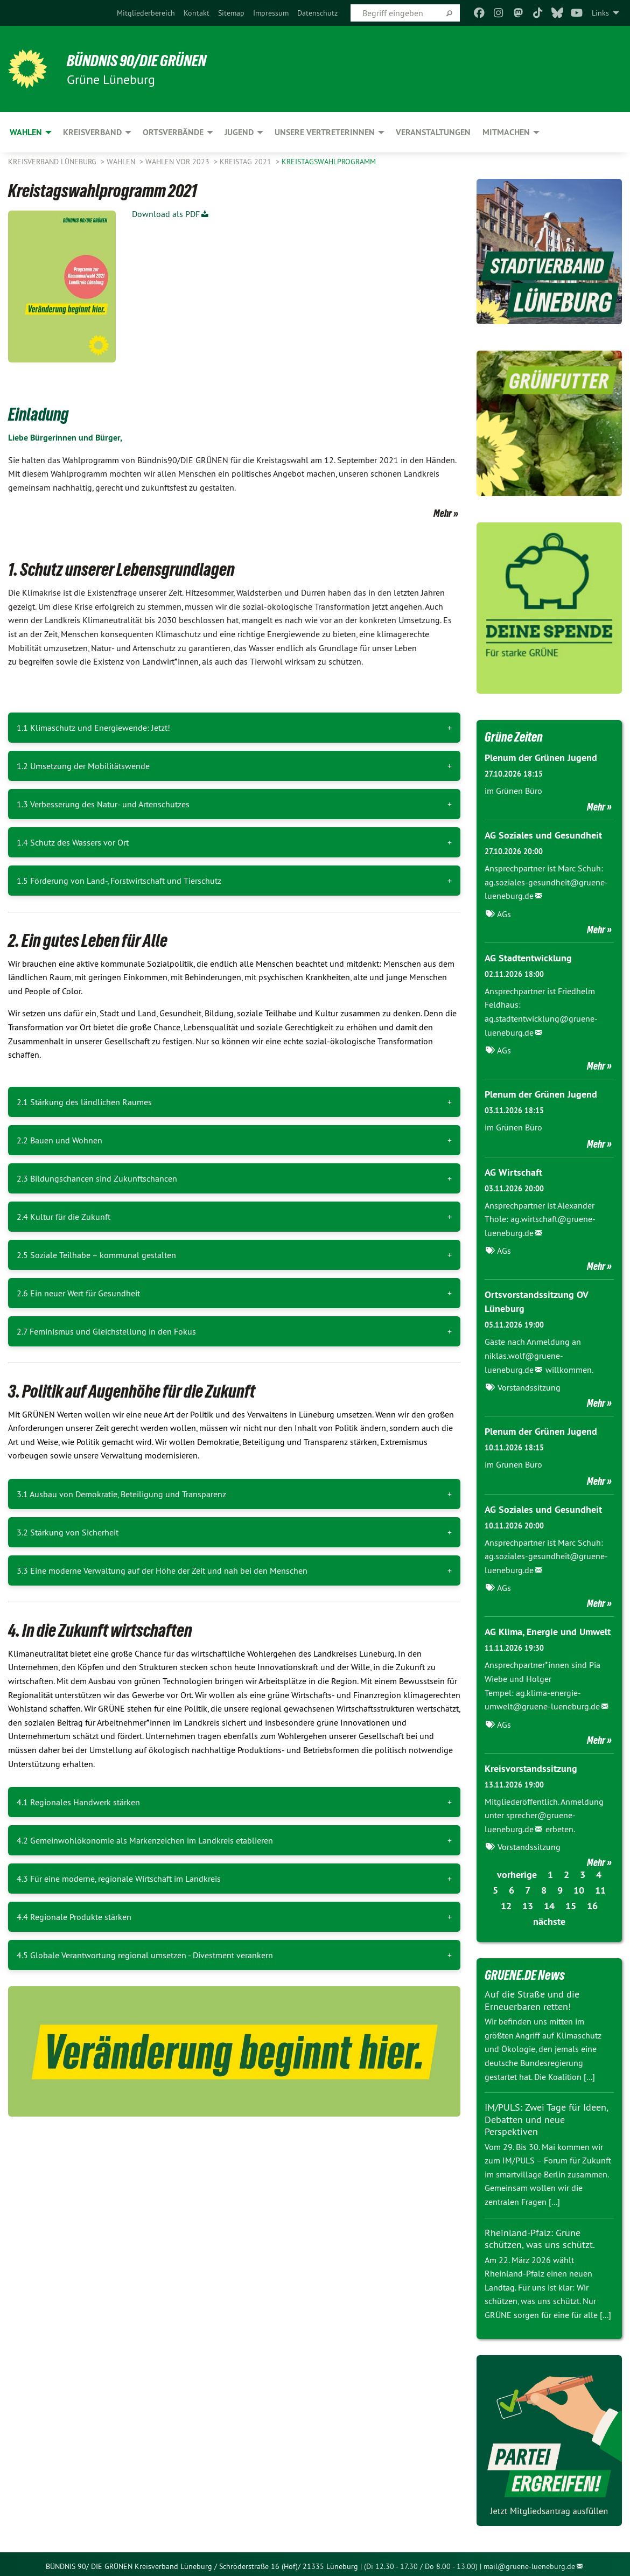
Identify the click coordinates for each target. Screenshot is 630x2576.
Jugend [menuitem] (239, 132)
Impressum (271, 13)
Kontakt (196, 13)
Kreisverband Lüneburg (53, 161)
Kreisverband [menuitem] (92, 132)
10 (578, 1886)
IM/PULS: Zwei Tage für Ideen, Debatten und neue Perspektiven (546, 2115)
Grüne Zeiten (515, 736)
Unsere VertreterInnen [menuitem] (325, 132)
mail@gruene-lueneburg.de (529, 2562)
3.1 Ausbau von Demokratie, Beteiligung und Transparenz (121, 1494)
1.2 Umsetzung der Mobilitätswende (83, 765)
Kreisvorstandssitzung (531, 1764)
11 (600, 1886)
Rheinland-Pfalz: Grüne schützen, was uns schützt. (540, 2234)
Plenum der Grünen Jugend (541, 757)
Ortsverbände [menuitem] (173, 132)
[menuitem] (146, 13)
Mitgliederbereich (146, 13)
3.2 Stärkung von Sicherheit (67, 1532)
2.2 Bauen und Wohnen (59, 1140)
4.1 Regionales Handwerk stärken (78, 1802)
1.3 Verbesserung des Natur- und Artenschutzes (103, 804)
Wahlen (122, 161)
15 (570, 1901)
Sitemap (231, 13)
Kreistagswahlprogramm (329, 161)
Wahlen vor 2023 (178, 161)
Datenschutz (317, 13)
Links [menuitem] (600, 13)
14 (549, 1901)
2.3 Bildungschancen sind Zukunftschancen (97, 1178)
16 (592, 1901)
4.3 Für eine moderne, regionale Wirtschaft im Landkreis (119, 1878)
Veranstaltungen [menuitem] (433, 132)
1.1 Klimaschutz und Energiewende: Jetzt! (93, 727)
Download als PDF (166, 213)
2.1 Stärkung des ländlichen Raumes (84, 1102)
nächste (549, 1917)
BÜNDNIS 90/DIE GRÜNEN (140, 60)
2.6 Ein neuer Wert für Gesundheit (78, 1293)
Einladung (40, 414)
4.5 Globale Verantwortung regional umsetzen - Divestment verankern (145, 1955)
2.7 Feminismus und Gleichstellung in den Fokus (106, 1331)
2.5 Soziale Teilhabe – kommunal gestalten (96, 1254)
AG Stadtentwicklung (528, 957)
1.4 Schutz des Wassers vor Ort (73, 842)
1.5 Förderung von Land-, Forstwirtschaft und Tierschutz (119, 880)
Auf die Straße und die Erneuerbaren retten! (532, 1996)
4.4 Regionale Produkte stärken (74, 1916)
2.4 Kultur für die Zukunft (63, 1216)
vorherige (517, 1870)
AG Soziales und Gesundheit (543, 834)
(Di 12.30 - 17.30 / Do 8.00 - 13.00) (421, 2562)
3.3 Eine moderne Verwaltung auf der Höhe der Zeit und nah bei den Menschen (162, 1570)
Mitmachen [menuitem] (506, 132)
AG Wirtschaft (513, 1170)
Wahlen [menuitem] (26, 132)
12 (506, 1901)
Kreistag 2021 (247, 161)
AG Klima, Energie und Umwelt (548, 1628)
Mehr (442, 513)
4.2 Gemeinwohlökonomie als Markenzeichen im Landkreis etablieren (145, 1840)
